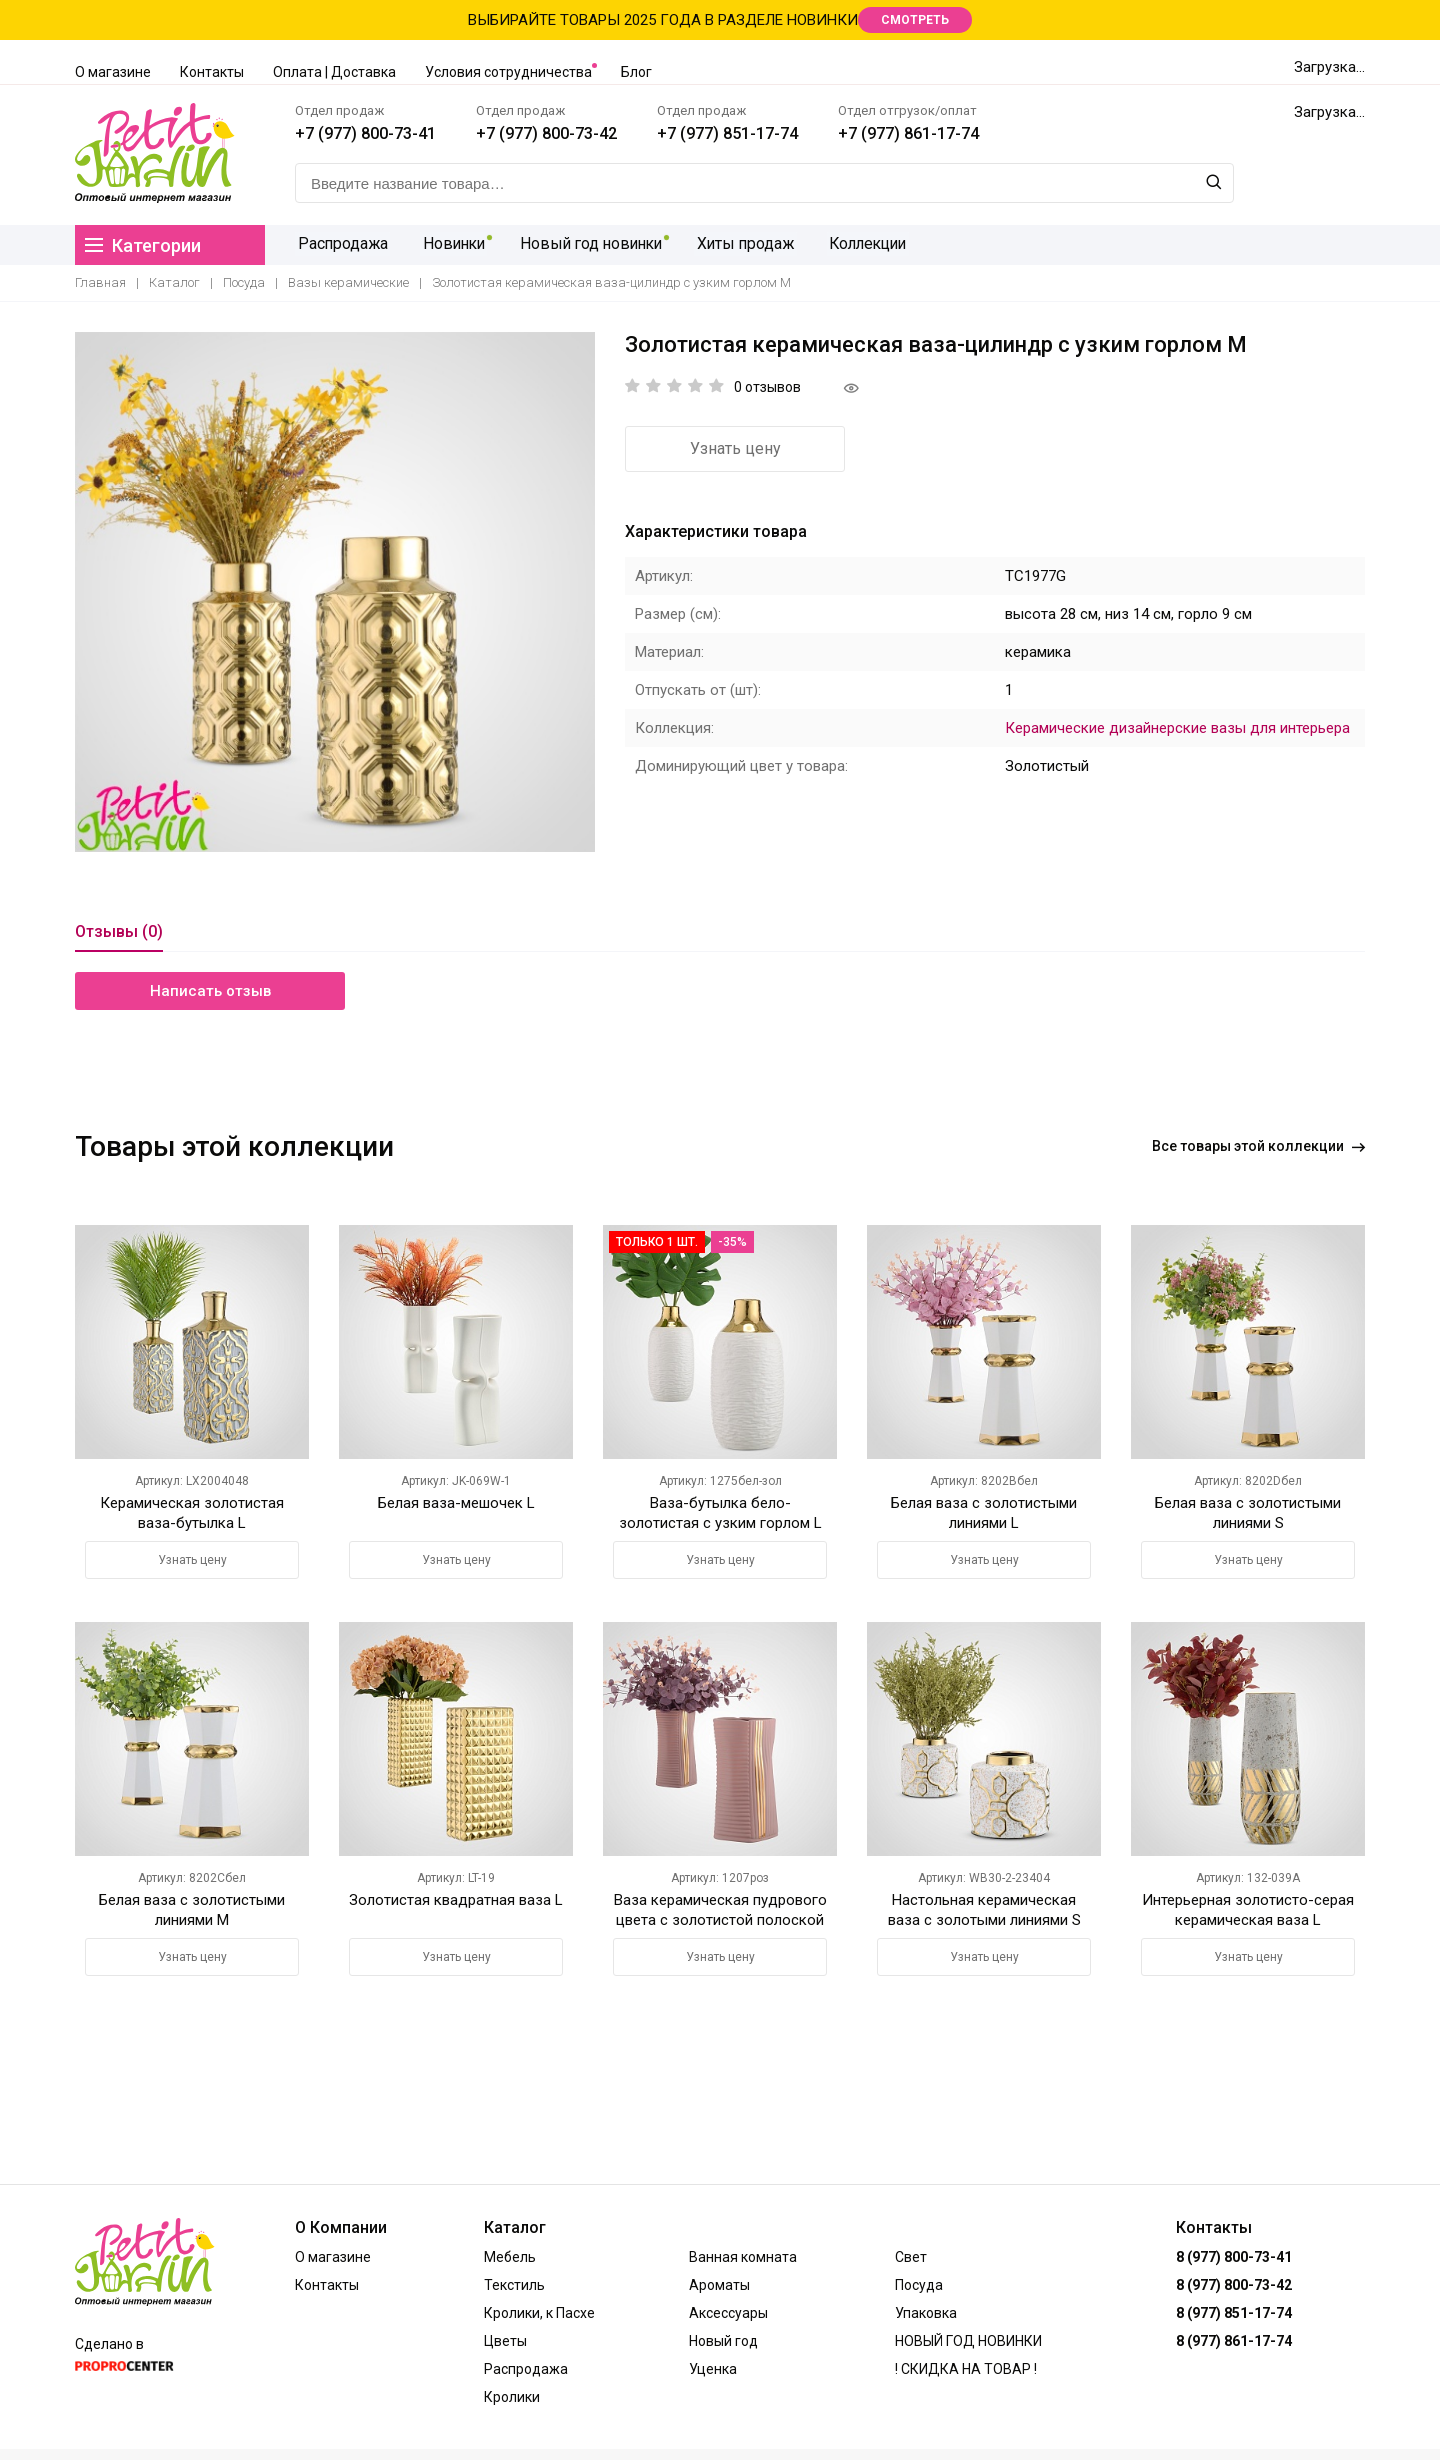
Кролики (512, 2397)
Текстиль (514, 2285)
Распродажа (341, 244)
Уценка (713, 2369)
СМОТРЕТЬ (915, 20)
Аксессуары (728, 2313)
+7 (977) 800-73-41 (365, 133)
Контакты (212, 72)
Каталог (174, 282)
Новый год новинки (587, 244)
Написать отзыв (210, 991)
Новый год (723, 2341)
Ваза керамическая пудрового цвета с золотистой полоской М (720, 1920)
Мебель (510, 2257)
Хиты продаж (742, 244)
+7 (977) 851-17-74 (727, 133)
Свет (911, 2257)
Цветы (505, 2341)
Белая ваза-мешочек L (456, 1503)
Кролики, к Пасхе (539, 2313)
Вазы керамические (348, 282)
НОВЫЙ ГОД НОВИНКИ (968, 2341)
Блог (636, 72)
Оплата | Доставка (334, 72)
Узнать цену (735, 448)
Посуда (244, 282)
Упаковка (926, 2313)
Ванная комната (743, 2257)
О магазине (113, 72)
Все (1258, 1146)
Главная (100, 282)
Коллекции (864, 244)
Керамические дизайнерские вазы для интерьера (1177, 728)
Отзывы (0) (119, 931)
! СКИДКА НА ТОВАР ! (966, 2369)
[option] (335, 592)
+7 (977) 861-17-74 (908, 133)
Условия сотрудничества (508, 72)
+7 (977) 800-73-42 (546, 133)
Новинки (450, 244)
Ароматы (719, 2285)
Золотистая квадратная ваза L (456, 1900)
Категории (143, 245)
